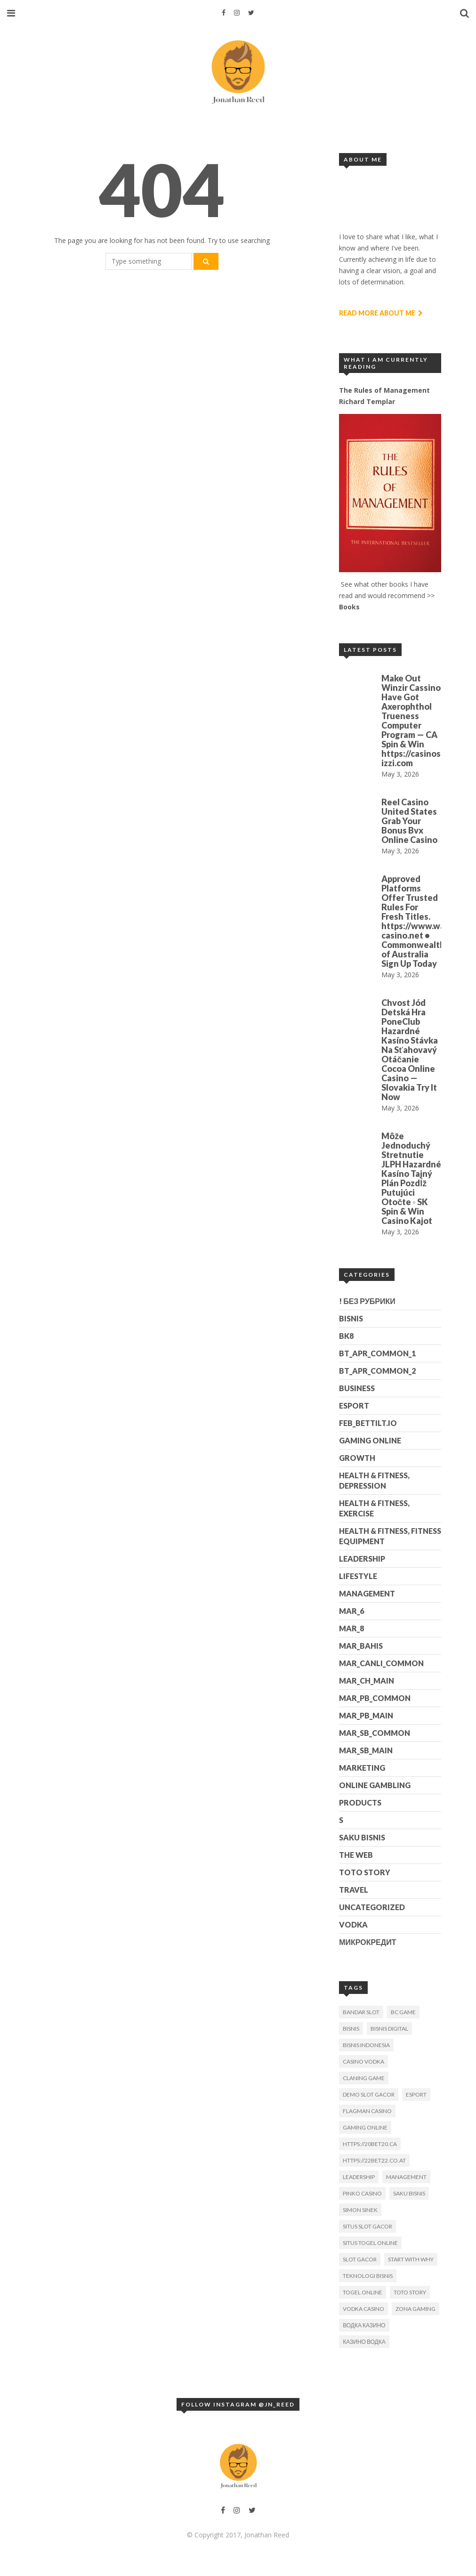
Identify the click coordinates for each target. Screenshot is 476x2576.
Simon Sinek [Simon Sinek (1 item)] (360, 2209)
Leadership (362, 1558)
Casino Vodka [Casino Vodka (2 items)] (363, 2061)
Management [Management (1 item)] (406, 2176)
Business (357, 1388)
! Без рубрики (367, 1300)
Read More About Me (381, 313)
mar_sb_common (374, 1732)
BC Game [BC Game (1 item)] (403, 2012)
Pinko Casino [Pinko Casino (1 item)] (362, 2193)
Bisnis (351, 1318)
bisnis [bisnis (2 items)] (351, 2028)
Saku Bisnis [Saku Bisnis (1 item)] (409, 2193)
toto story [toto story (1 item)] (410, 2292)
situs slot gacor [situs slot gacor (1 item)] (367, 2226)
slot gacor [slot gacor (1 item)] (360, 2259)
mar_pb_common (375, 1697)
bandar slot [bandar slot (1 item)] (361, 2012)
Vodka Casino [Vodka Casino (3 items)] (363, 2308)
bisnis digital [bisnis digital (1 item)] (389, 2028)
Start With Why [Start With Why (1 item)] (411, 2259)
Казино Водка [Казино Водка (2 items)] (364, 2341)
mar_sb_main (366, 1750)
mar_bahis (361, 1645)
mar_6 (351, 1610)
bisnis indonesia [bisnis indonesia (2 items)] (366, 2045)
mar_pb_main (366, 1715)
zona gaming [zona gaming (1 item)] (415, 2308)
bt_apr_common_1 (377, 1353)
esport (354, 1405)
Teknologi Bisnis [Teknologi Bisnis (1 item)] (368, 2275)
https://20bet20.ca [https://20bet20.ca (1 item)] (370, 2143)
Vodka (353, 1924)
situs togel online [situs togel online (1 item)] (370, 2242)
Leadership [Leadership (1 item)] (359, 2176)
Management (367, 1593)
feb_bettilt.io (368, 1422)
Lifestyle (358, 1576)
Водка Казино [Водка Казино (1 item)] (364, 2325)
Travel (353, 1889)
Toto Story (364, 1872)
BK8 (346, 1335)
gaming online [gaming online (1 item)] (365, 2127)
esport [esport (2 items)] (416, 2094)
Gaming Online (370, 1440)
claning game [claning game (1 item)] (364, 2078)
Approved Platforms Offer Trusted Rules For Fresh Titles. (409, 898)
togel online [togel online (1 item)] (362, 2292)
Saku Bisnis (362, 1837)
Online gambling (375, 1785)
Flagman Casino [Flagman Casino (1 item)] (367, 2110)
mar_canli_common (381, 1663)
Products (360, 1802)
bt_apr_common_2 (377, 1370)
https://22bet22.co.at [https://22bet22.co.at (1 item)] (374, 2160)
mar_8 (351, 1628)
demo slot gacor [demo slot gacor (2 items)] (369, 2094)
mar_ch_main (366, 1680)
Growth (357, 1457)
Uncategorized (372, 1907)
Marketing (362, 1767)
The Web (356, 1854)
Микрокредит (367, 1941)
